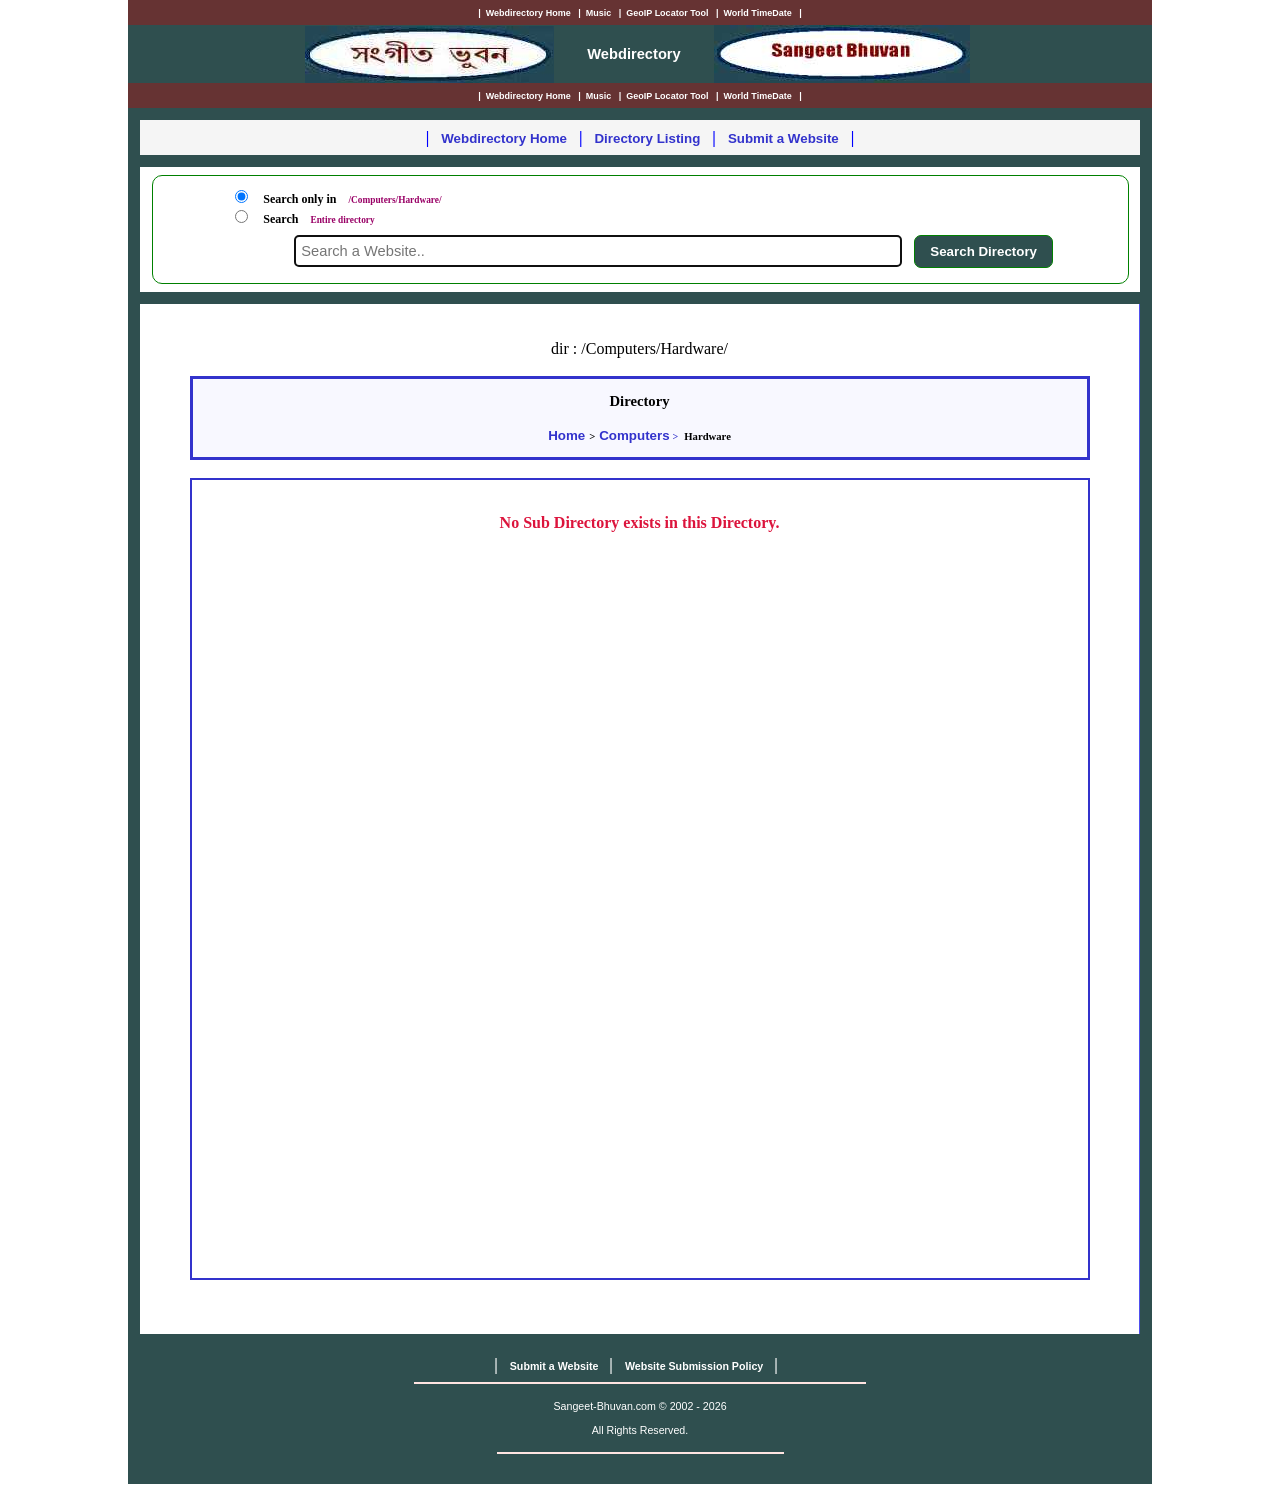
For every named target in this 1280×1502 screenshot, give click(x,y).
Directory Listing (647, 138)
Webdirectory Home (504, 138)
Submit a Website (783, 138)
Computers (634, 435)
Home (566, 435)
